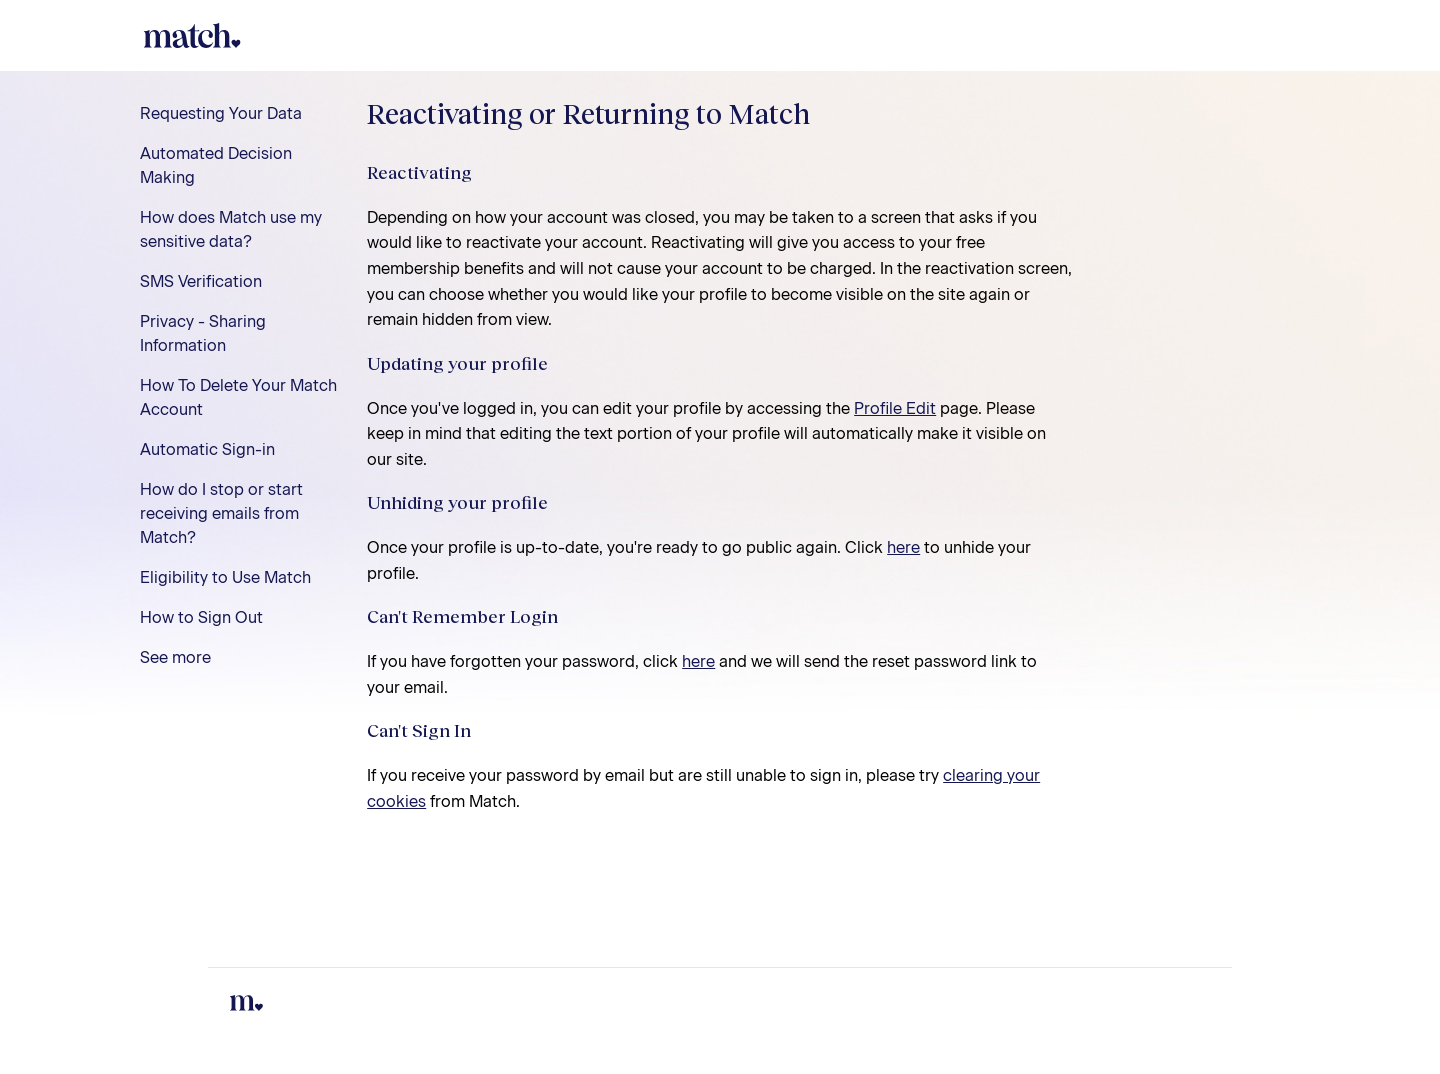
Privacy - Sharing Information (203, 333)
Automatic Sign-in (207, 449)
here (903, 547)
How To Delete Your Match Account (238, 397)
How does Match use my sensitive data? (231, 229)
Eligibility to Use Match (225, 577)
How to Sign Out (201, 617)
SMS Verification (201, 281)
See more (175, 657)
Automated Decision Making (216, 165)
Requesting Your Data (221, 113)
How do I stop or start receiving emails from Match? (221, 513)
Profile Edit (895, 408)
